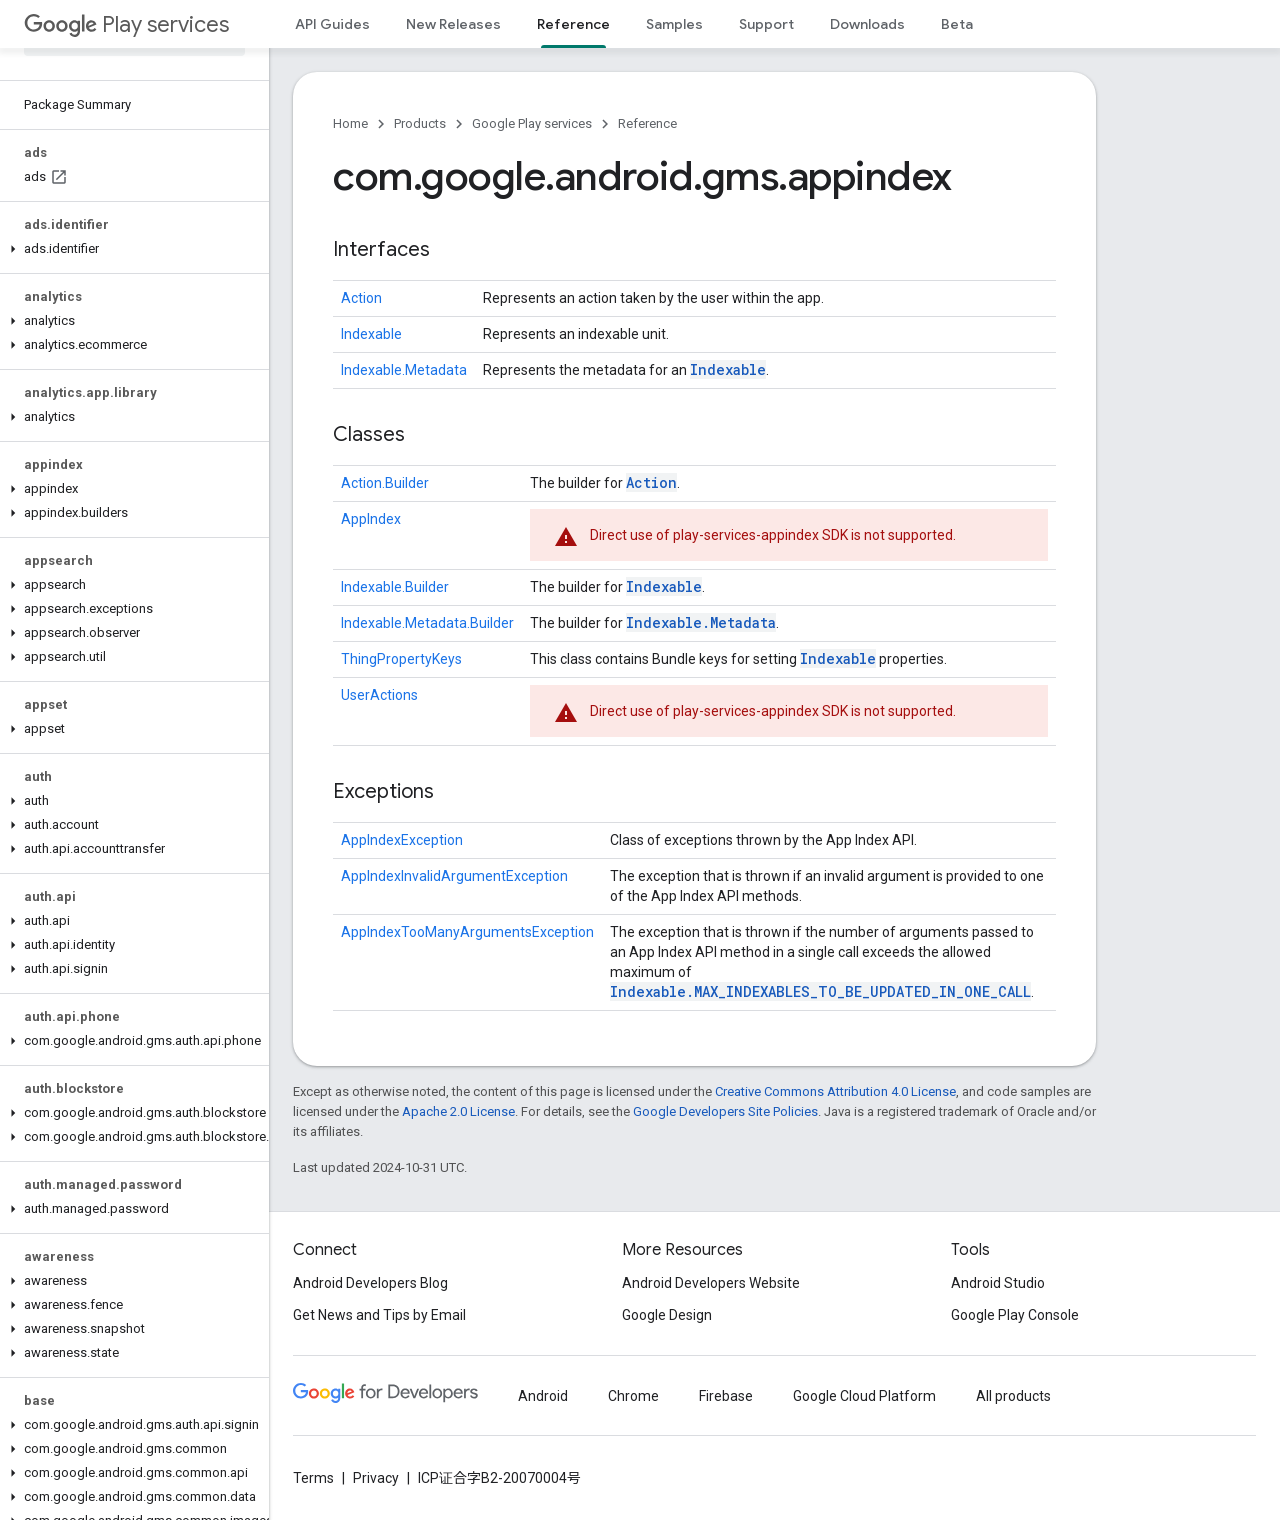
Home (350, 123)
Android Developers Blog (370, 1283)
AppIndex (371, 519)
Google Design (667, 1315)
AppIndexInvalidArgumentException (454, 876)
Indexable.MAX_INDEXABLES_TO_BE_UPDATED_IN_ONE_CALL (820, 991)
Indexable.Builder (395, 587)
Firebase (726, 1396)
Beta (957, 24)
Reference (647, 123)
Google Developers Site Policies (725, 1111)
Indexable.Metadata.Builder (427, 623)
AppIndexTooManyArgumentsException (467, 932)
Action (361, 298)
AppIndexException (402, 840)
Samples (674, 24)
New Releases (453, 24)
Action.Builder (385, 483)
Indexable (371, 334)
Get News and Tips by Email (379, 1315)
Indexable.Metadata (404, 370)
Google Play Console (1015, 1315)
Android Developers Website (711, 1283)
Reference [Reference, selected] (573, 24)
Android (543, 1396)
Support (766, 24)
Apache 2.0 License (458, 1111)
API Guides (332, 24)
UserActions (379, 695)
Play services (126, 24)
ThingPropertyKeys (401, 659)
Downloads (867, 24)
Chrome (633, 1396)
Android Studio (998, 1283)
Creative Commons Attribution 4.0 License (835, 1091)
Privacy (376, 1478)
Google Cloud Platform (864, 1396)
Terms (313, 1478)
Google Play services (532, 123)
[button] (130, 249)
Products (420, 123)
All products (1013, 1396)
